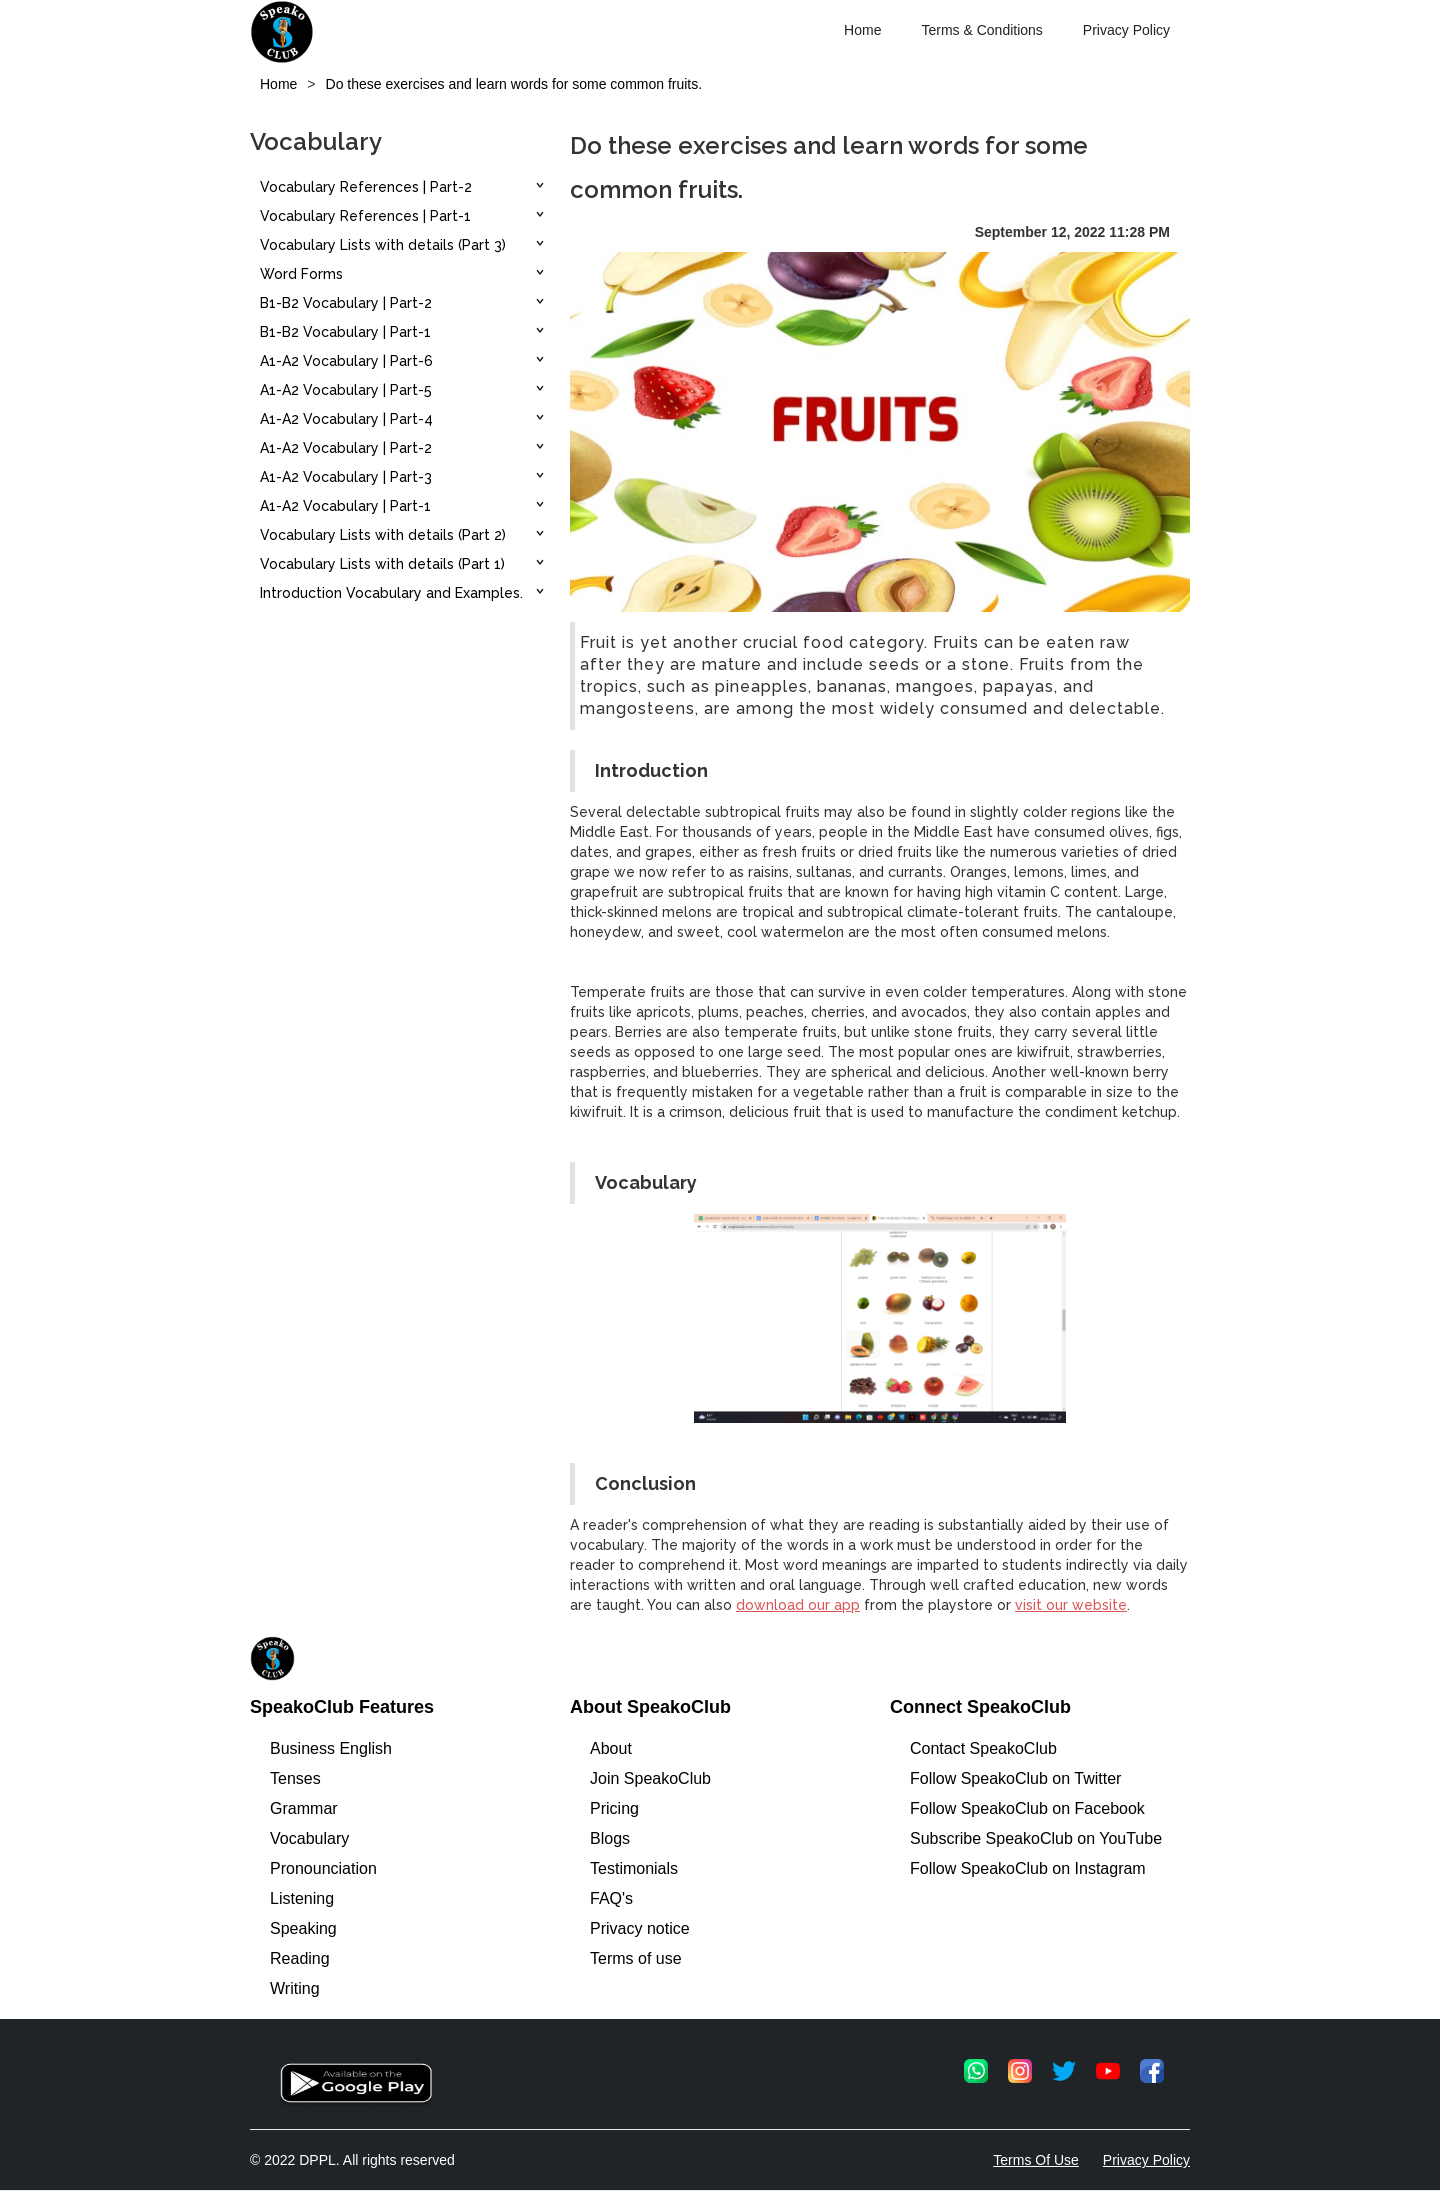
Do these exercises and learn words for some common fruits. (514, 84)
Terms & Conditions (981, 30)
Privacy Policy (1126, 30)
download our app (798, 1605)
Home (862, 30)
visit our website (1071, 1605)
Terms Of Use (1036, 2160)
